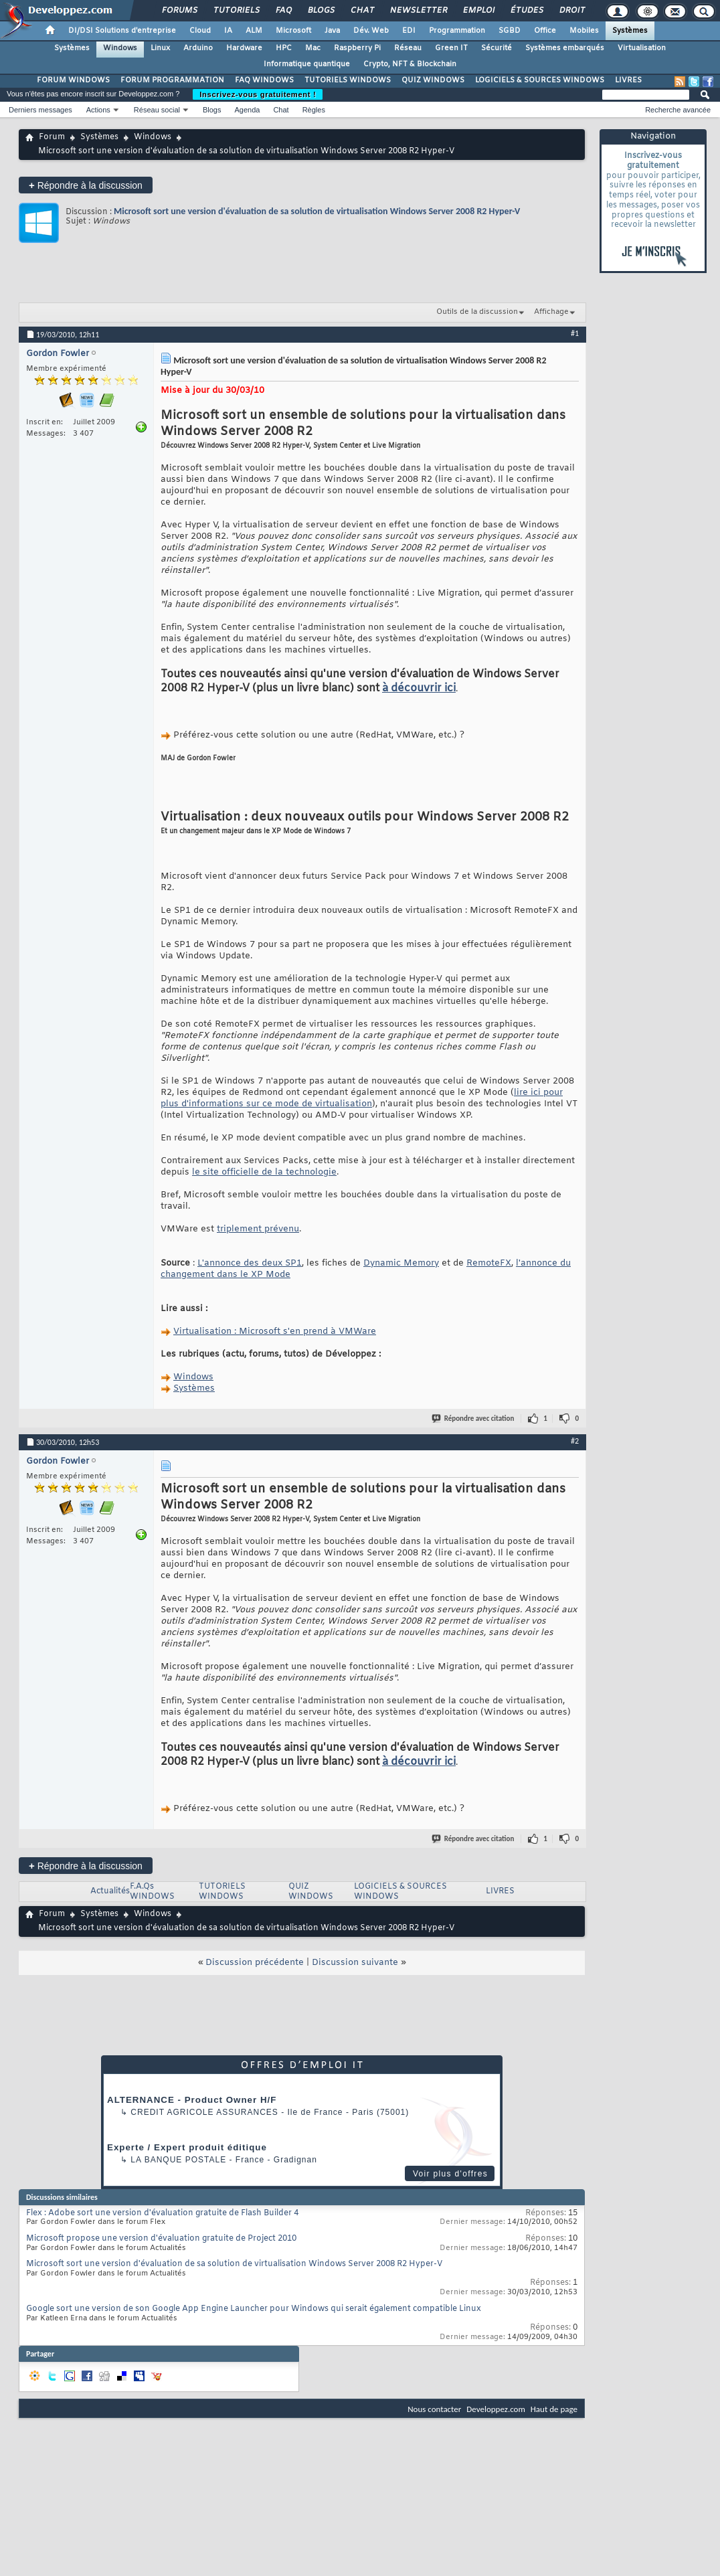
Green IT (451, 48)
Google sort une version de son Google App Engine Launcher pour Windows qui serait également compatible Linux (253, 2309)
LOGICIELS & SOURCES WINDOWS (539, 80)
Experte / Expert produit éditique (187, 2147)
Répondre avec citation (474, 1418)
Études (526, 10)
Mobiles (584, 30)
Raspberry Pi (357, 48)
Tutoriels (235, 10)
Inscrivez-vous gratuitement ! (257, 94)
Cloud (200, 30)
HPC (284, 48)
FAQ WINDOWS (264, 80)
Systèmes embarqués (564, 48)
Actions (98, 110)
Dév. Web (371, 30)
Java (332, 30)
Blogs (320, 10)
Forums (179, 10)
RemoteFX (488, 1263)
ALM (254, 30)
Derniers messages (40, 110)
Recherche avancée (678, 110)
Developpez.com (495, 2409)
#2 (575, 1441)
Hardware (244, 48)
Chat (362, 10)
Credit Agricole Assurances (204, 2112)
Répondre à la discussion (86, 185)
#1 (575, 333)
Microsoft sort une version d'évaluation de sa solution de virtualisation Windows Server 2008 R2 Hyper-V (317, 211)
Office (545, 30)
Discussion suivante (355, 1962)
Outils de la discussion (477, 312)
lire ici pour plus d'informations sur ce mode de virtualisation (362, 1098)
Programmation (457, 30)
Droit (571, 10)
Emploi (478, 10)
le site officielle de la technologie (264, 1172)
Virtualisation (642, 48)
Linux (160, 48)
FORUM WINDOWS (73, 80)
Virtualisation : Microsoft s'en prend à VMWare (274, 1331)
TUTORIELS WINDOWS (347, 80)
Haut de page (554, 2409)
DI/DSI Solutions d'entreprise (122, 30)
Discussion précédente (254, 1962)
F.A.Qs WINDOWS (152, 1891)
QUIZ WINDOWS (432, 80)
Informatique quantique (307, 64)
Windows (120, 48)
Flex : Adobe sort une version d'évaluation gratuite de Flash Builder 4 (162, 2213)
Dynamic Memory (401, 1263)
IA (228, 30)
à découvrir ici (419, 688)
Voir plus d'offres (450, 2173)
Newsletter (418, 10)
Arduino (198, 48)
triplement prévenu (258, 1229)
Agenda (247, 110)
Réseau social (157, 110)
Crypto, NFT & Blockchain (409, 64)
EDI (409, 30)
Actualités (110, 1891)
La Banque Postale (178, 2159)
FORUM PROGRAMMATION (172, 80)
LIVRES (628, 80)
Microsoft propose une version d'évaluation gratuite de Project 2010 (161, 2238)
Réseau (408, 48)
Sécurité (496, 48)
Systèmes (630, 30)
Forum (52, 137)
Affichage (551, 312)
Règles (313, 110)
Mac (313, 48)
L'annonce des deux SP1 (249, 1263)
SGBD (510, 30)
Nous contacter (434, 2409)
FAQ (283, 10)
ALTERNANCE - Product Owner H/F (191, 2100)
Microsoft (293, 30)
